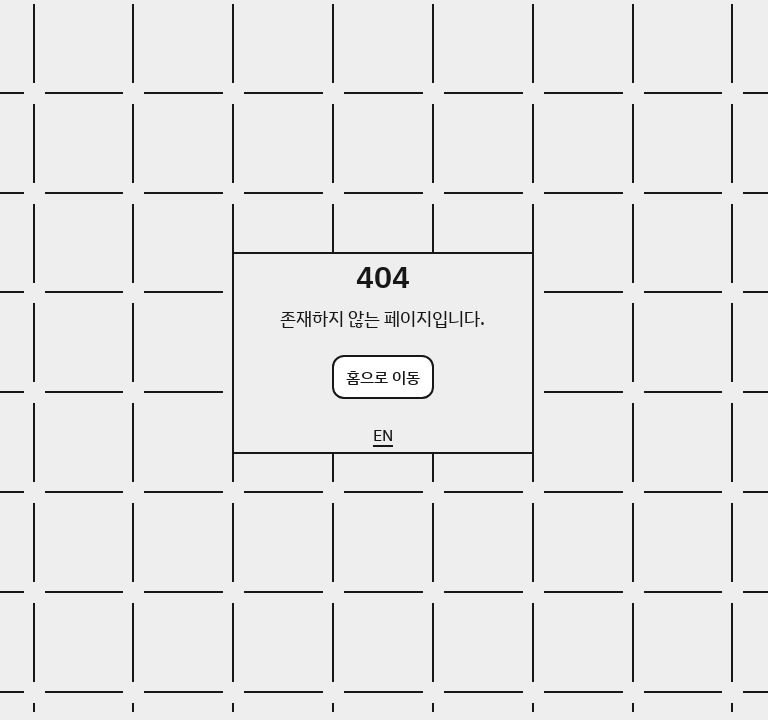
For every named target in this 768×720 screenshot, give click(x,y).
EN (383, 435)
